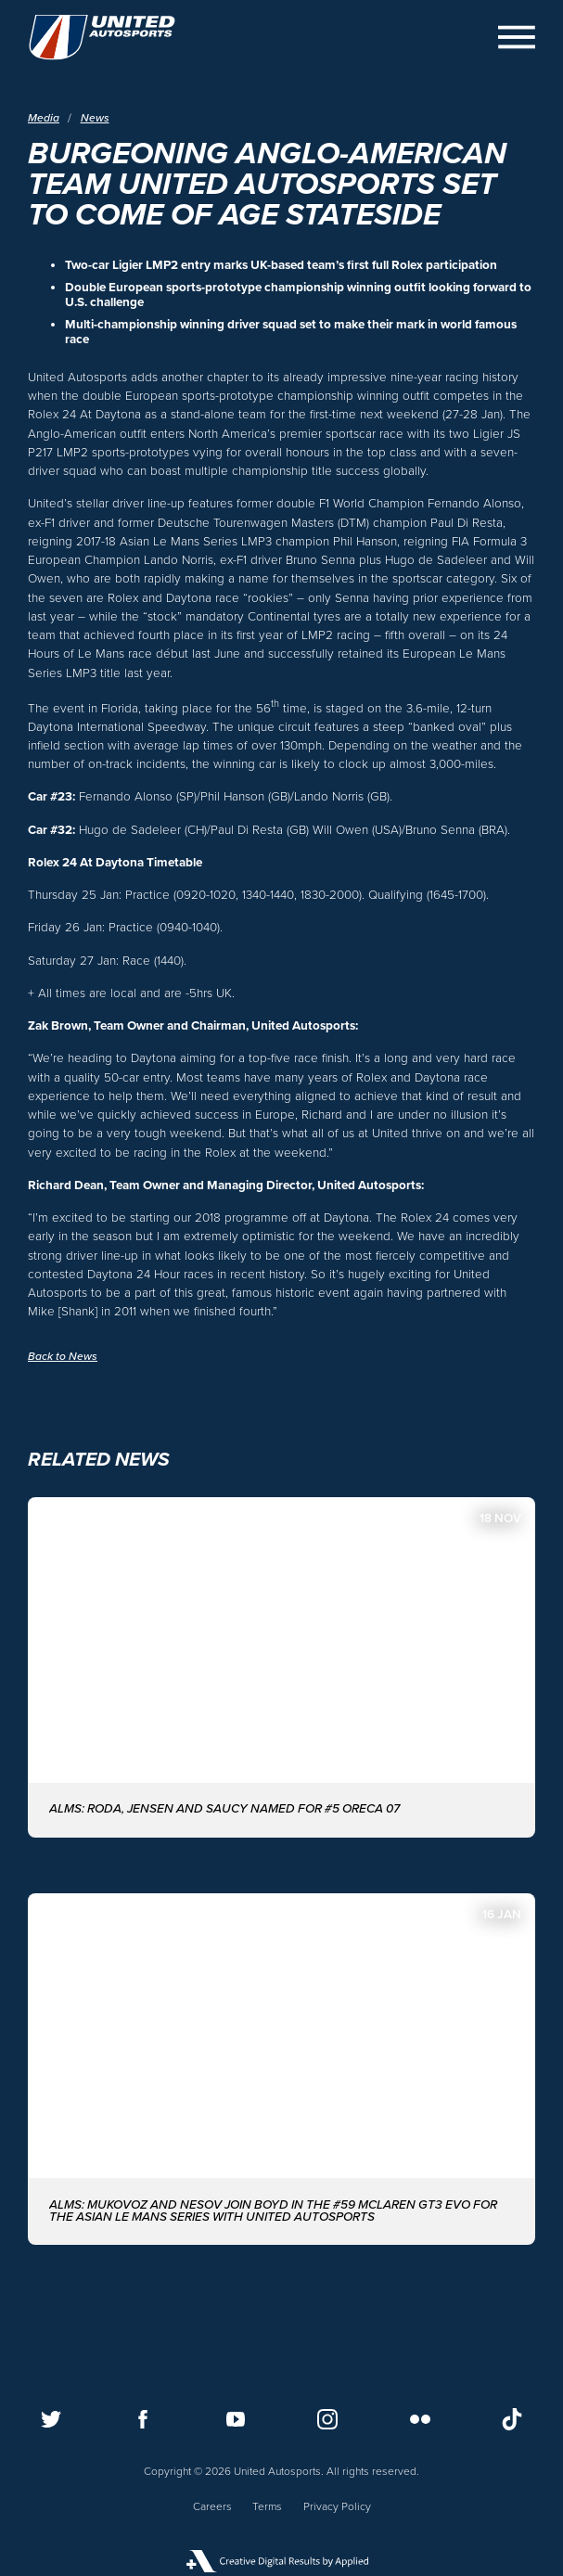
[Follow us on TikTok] (512, 2419)
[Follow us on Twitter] (51, 2419)
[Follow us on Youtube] (236, 2419)
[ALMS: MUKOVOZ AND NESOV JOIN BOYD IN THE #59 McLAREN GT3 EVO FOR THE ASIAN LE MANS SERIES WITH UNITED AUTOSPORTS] (281, 2069)
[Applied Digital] (281, 2561)
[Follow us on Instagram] (327, 2419)
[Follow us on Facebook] (143, 2419)
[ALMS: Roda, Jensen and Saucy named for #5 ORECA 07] (281, 1667)
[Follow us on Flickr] (420, 2419)
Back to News (62, 1356)
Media (43, 117)
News (95, 117)
